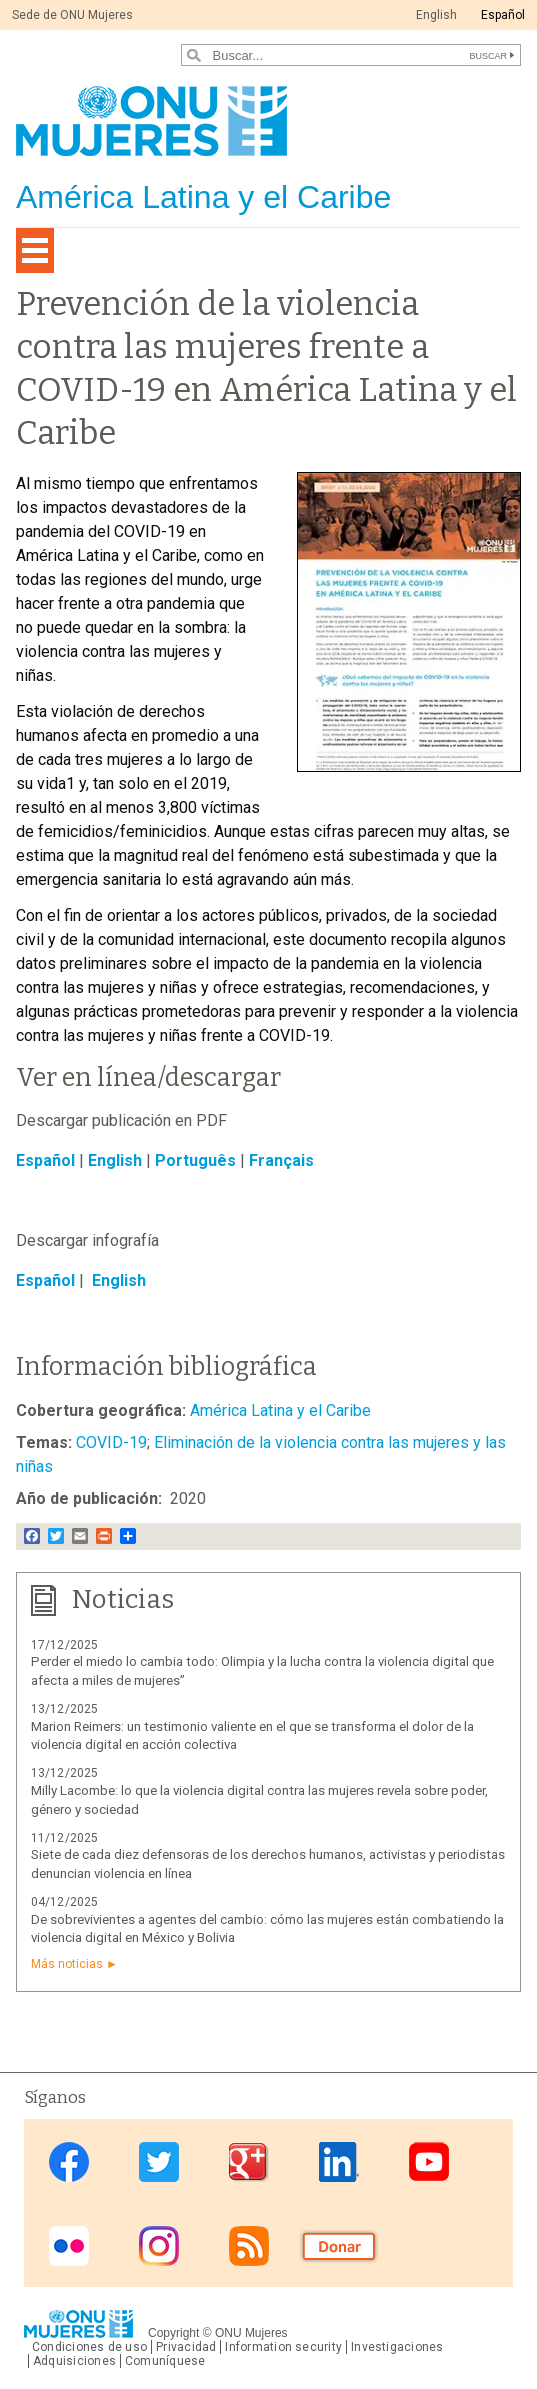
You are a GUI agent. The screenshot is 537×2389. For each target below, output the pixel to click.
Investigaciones (397, 2347)
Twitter (159, 2162)
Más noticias (67, 1964)
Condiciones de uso (89, 2347)
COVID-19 (111, 1442)
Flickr (69, 2246)
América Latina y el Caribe (280, 1410)
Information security (283, 2347)
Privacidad (186, 2347)
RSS (249, 2246)
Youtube (429, 2162)
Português (195, 1160)
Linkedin (339, 2162)
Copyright (173, 2333)
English (436, 15)
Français (281, 1160)
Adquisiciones (74, 2361)
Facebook (69, 2162)
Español (503, 15)
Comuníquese (165, 2361)
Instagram (159, 2246)
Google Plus (249, 2162)
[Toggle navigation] (35, 250)
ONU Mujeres (251, 2333)
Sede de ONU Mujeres (72, 15)
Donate (339, 2246)
